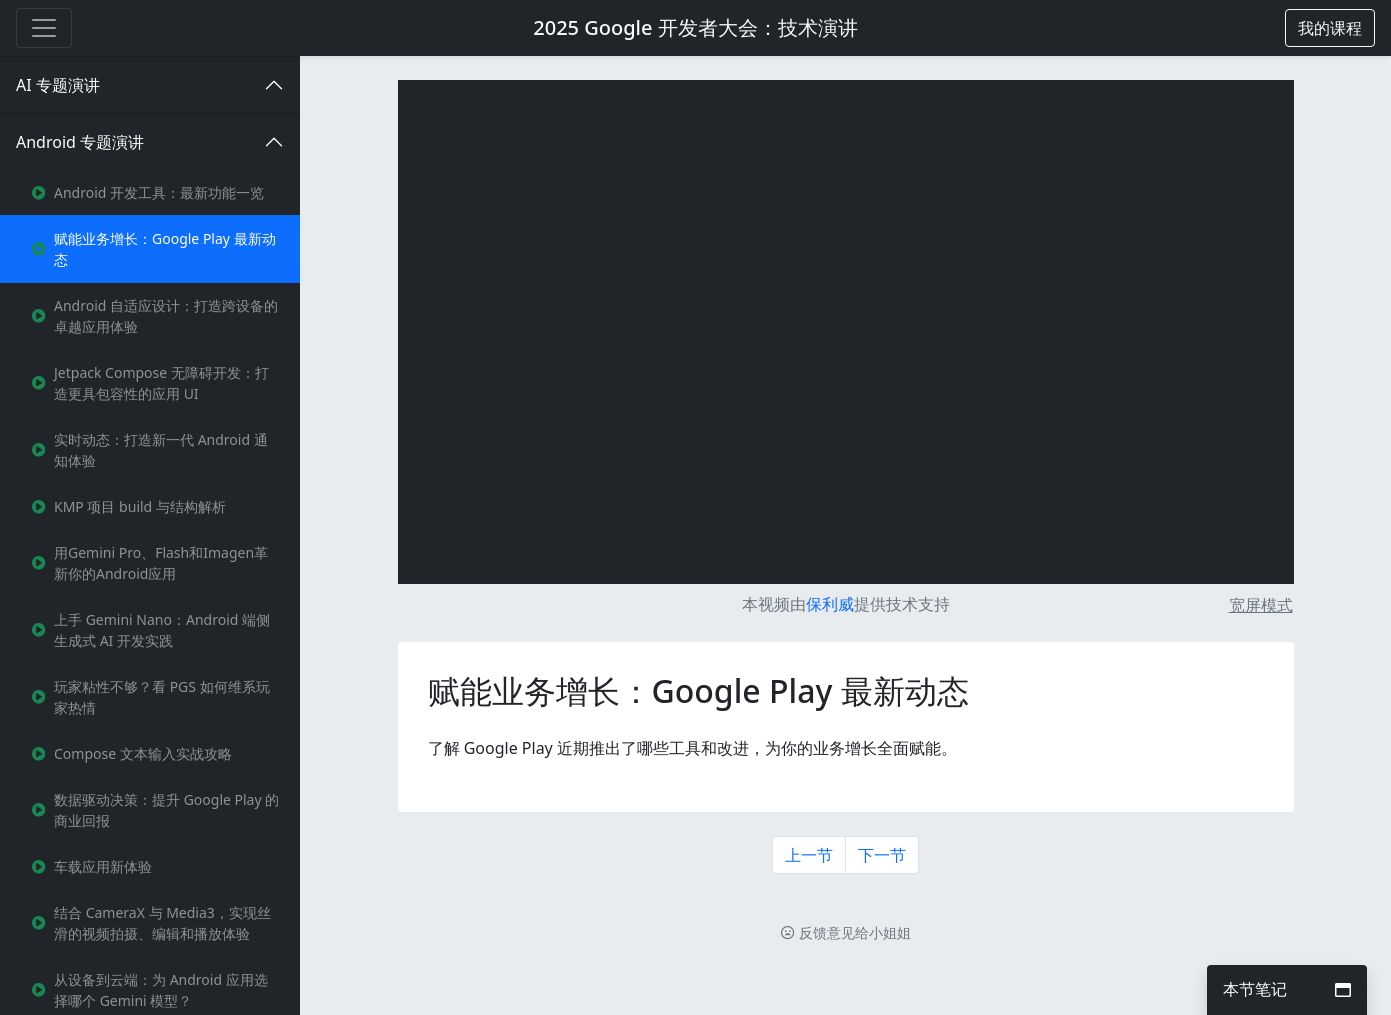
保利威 (830, 604)
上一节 (809, 855)
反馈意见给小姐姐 (846, 932)
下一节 (882, 855)
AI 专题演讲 (58, 85)
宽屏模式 (1261, 605)
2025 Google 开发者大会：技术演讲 (695, 27)
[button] (1330, 28)
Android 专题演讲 (80, 142)
